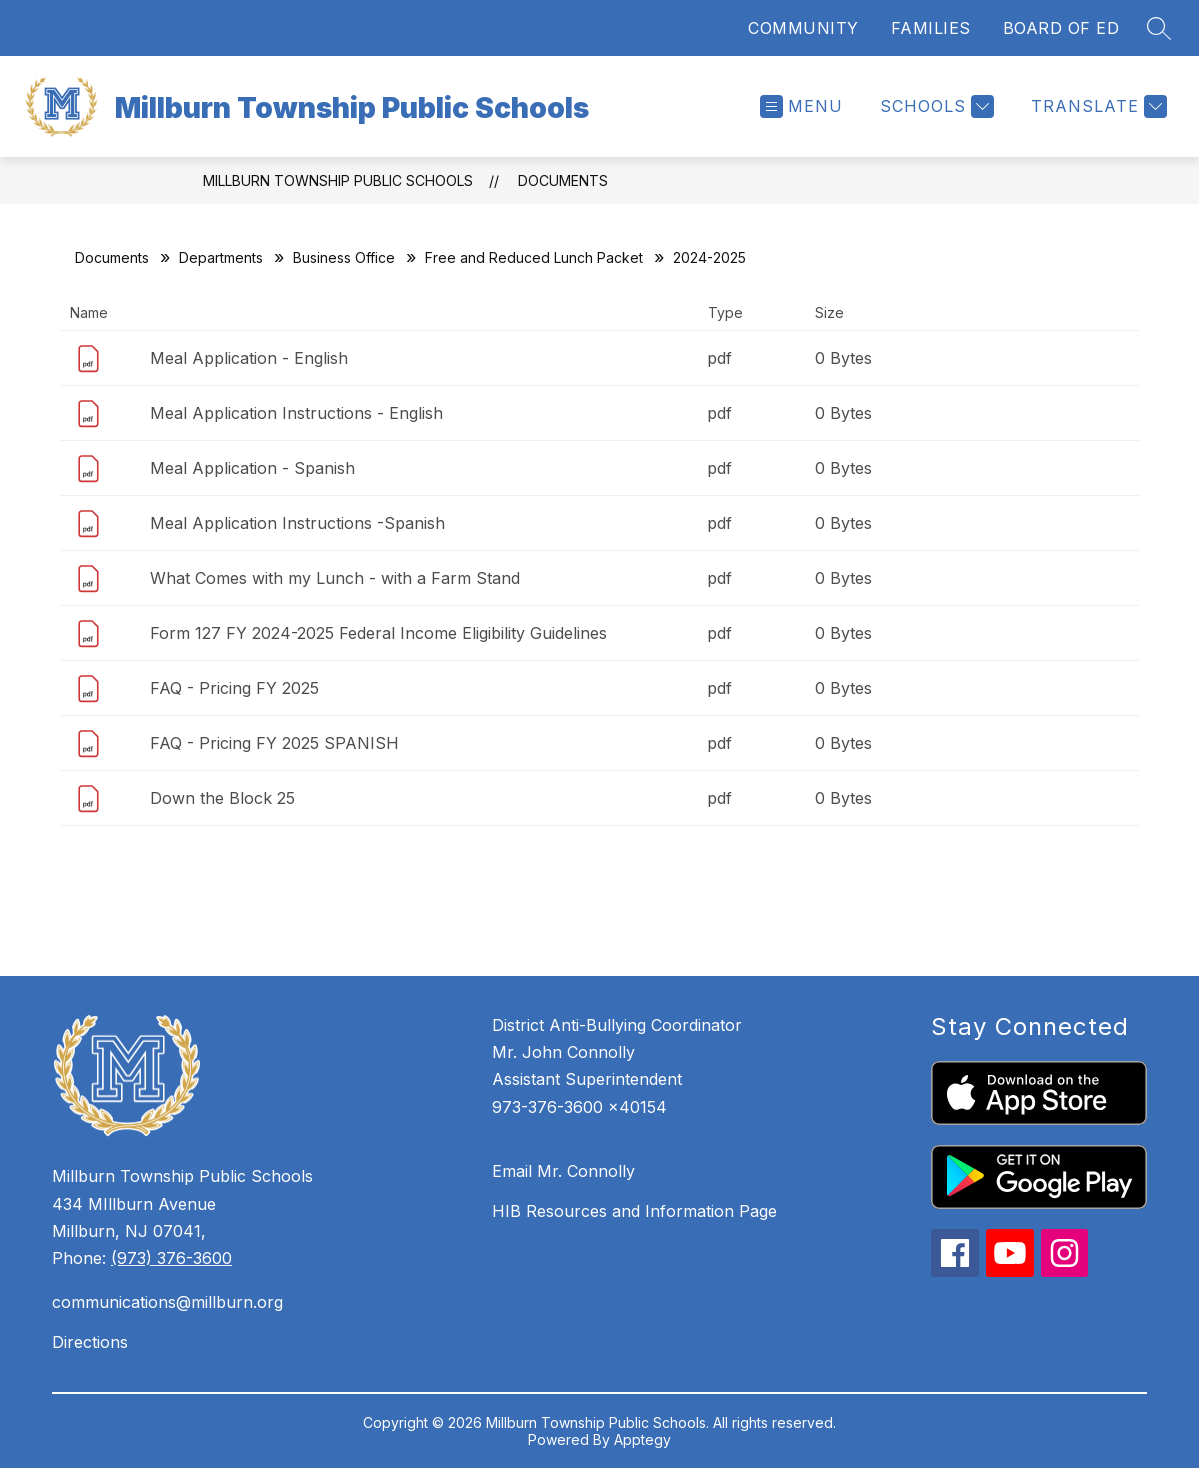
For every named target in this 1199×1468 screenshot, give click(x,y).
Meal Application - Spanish (252, 468)
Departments (221, 257)
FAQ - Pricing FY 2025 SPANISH (274, 743)
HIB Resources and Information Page (634, 1211)
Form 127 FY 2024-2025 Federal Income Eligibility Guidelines (378, 633)
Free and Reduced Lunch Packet (534, 257)
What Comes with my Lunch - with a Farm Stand (335, 578)
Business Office (344, 257)
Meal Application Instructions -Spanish (297, 523)
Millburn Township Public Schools (338, 180)
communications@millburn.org (167, 1302)
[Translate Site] (1096, 106)
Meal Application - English (249, 358)
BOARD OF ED (1061, 28)
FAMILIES (931, 28)
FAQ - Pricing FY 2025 (234, 688)
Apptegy (642, 1439)
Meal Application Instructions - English (296, 413)
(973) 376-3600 (171, 1258)
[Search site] (1159, 28)
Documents (563, 180)
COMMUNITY (803, 28)
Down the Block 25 (222, 798)
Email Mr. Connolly (563, 1171)
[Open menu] (801, 106)
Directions (90, 1342)
